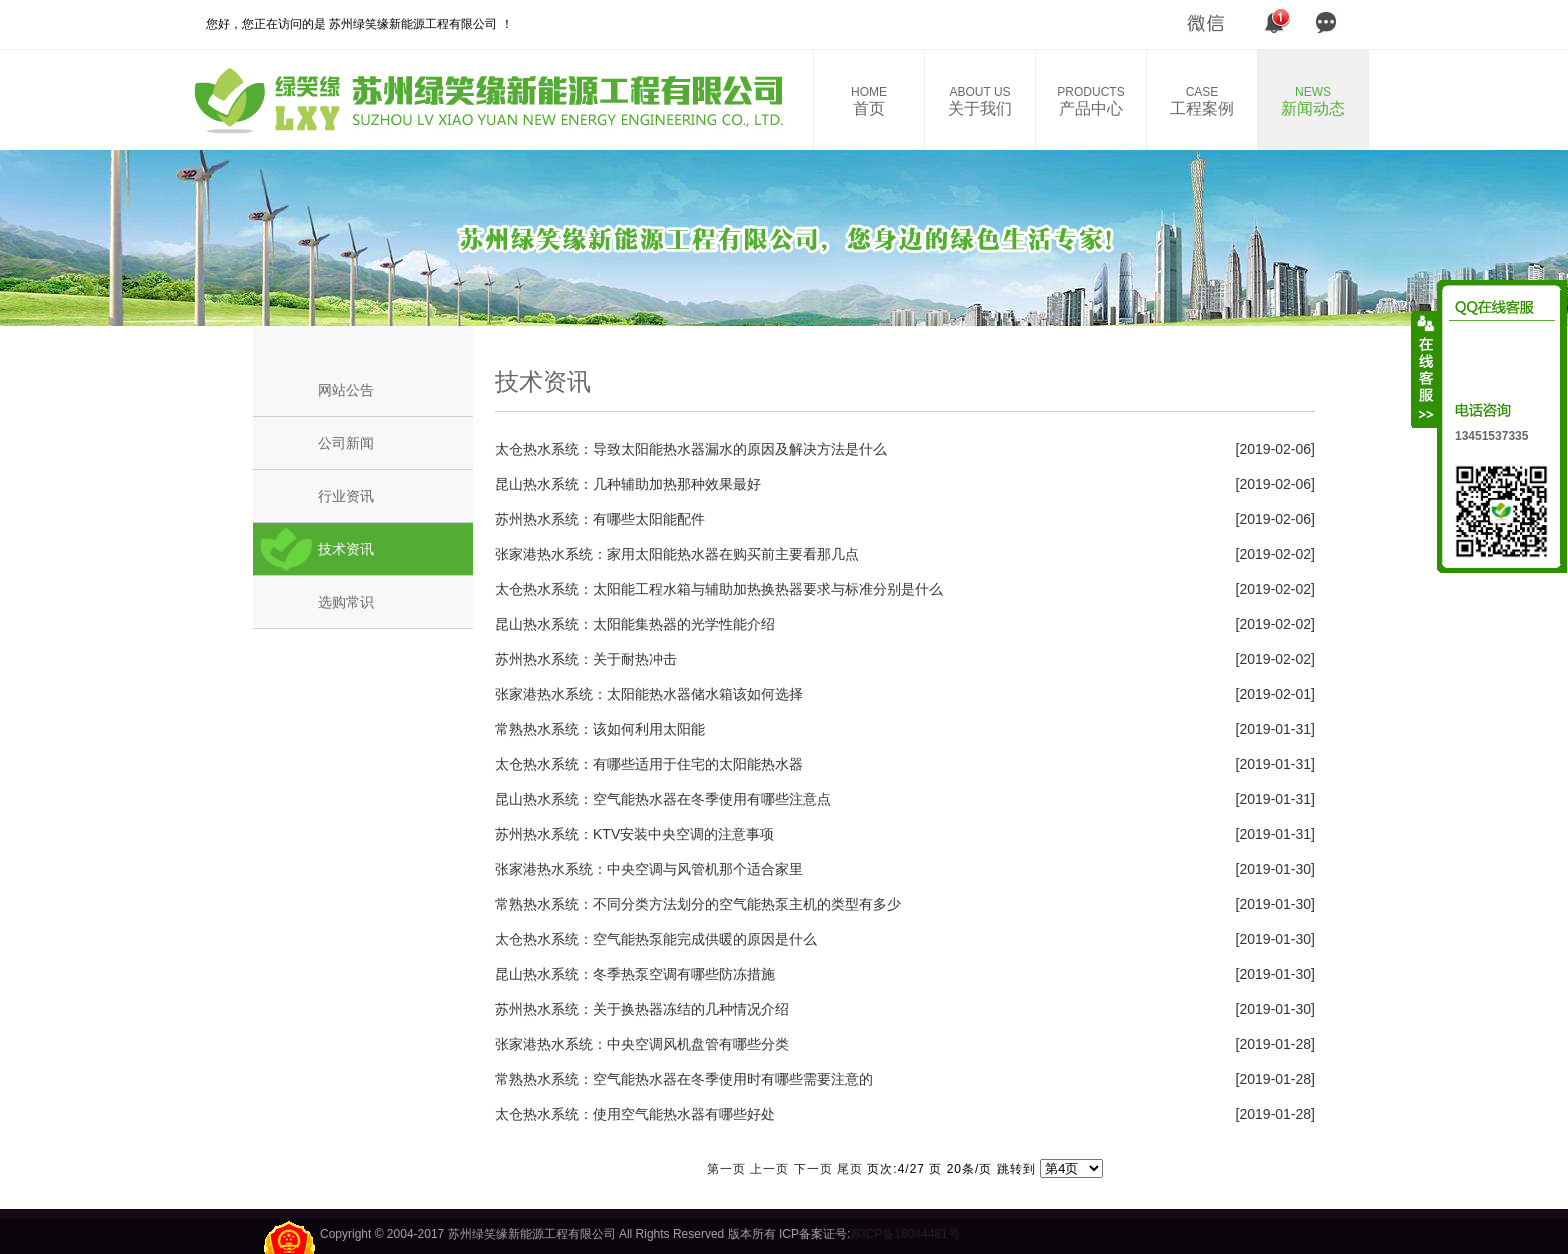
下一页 (813, 1169)
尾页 (850, 1169)
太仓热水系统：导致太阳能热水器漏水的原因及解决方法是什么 (691, 449)
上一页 (769, 1169)
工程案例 (1202, 101)
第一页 (726, 1169)
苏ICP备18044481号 (904, 1234)
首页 (869, 101)
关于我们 (980, 101)
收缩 (1425, 369)
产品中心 (1091, 101)
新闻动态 (1313, 101)
